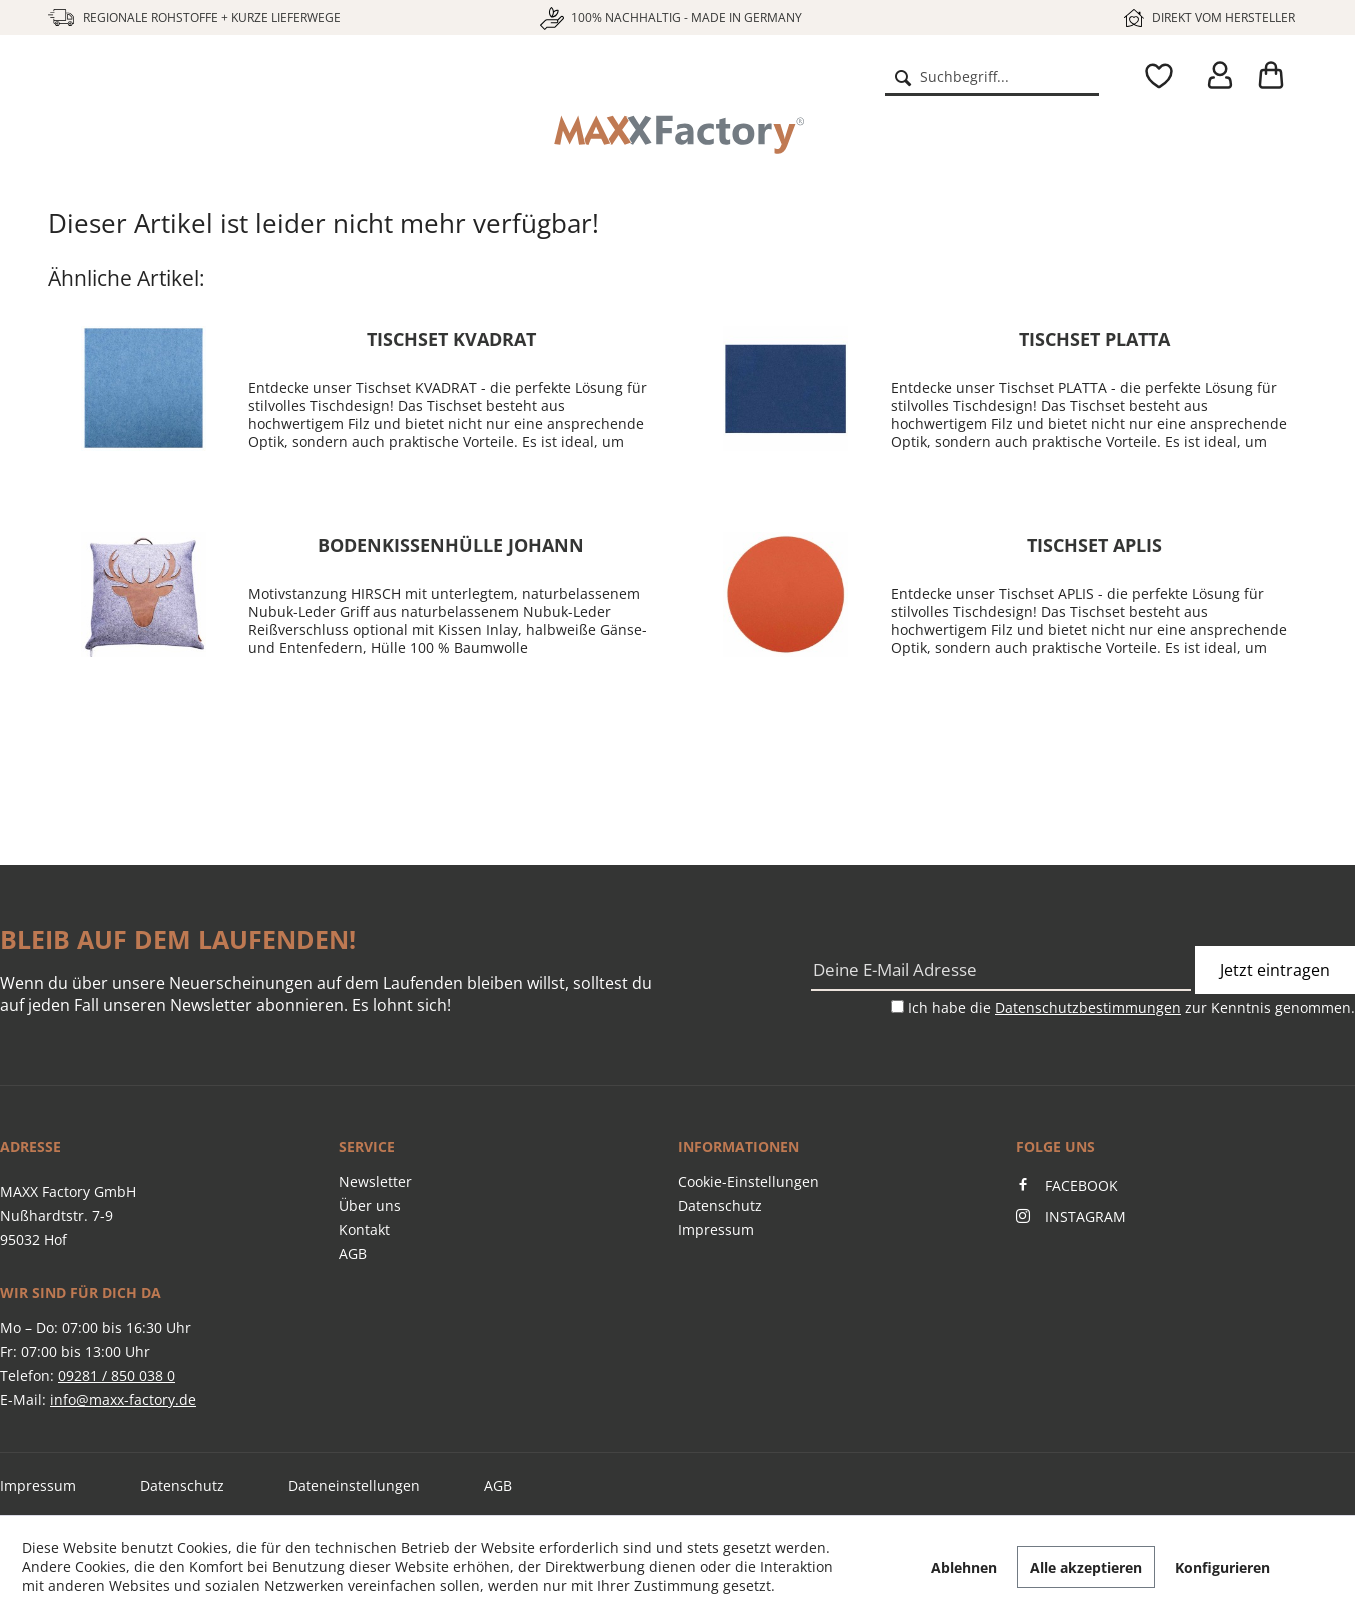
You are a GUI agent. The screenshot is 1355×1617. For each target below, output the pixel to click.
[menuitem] (992, 76)
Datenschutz (720, 1205)
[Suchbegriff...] (992, 76)
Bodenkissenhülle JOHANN (451, 545)
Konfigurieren (1222, 1567)
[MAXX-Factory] (678, 135)
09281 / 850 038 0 (116, 1375)
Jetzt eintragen (1275, 970)
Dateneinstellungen (354, 1485)
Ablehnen (964, 1567)
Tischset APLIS (1094, 545)
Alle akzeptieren (1086, 1567)
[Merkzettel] (1154, 76)
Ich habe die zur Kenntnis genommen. (1131, 1007)
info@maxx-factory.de (123, 1399)
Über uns (370, 1205)
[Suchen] (903, 76)
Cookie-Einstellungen (748, 1181)
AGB (353, 1253)
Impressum (716, 1229)
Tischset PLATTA (1094, 339)
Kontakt (364, 1229)
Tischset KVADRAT (451, 339)
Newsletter (375, 1181)
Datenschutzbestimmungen (1088, 1007)
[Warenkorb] (1278, 76)
